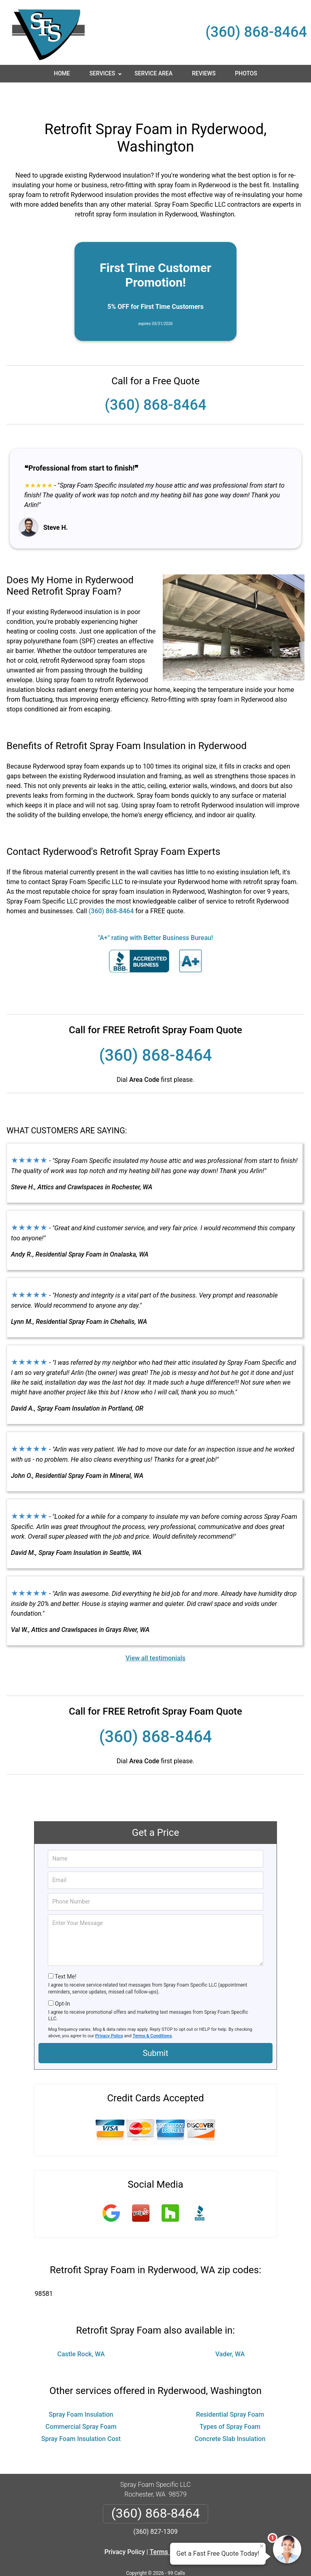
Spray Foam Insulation (81, 2390)
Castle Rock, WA (80, 2330)
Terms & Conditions (152, 2012)
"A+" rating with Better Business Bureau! (155, 914)
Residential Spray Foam (230, 2390)
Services (106, 76)
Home (62, 73)
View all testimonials (155, 1634)
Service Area (153, 73)
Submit (155, 2029)
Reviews (203, 73)
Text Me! (65, 1952)
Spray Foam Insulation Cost (81, 2415)
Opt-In (62, 1979)
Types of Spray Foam (230, 2403)
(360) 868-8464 (256, 32)
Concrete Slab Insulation (230, 2415)
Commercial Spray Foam (80, 2403)
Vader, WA (230, 2330)
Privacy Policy (109, 2012)
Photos (246, 73)
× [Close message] (262, 2546)
